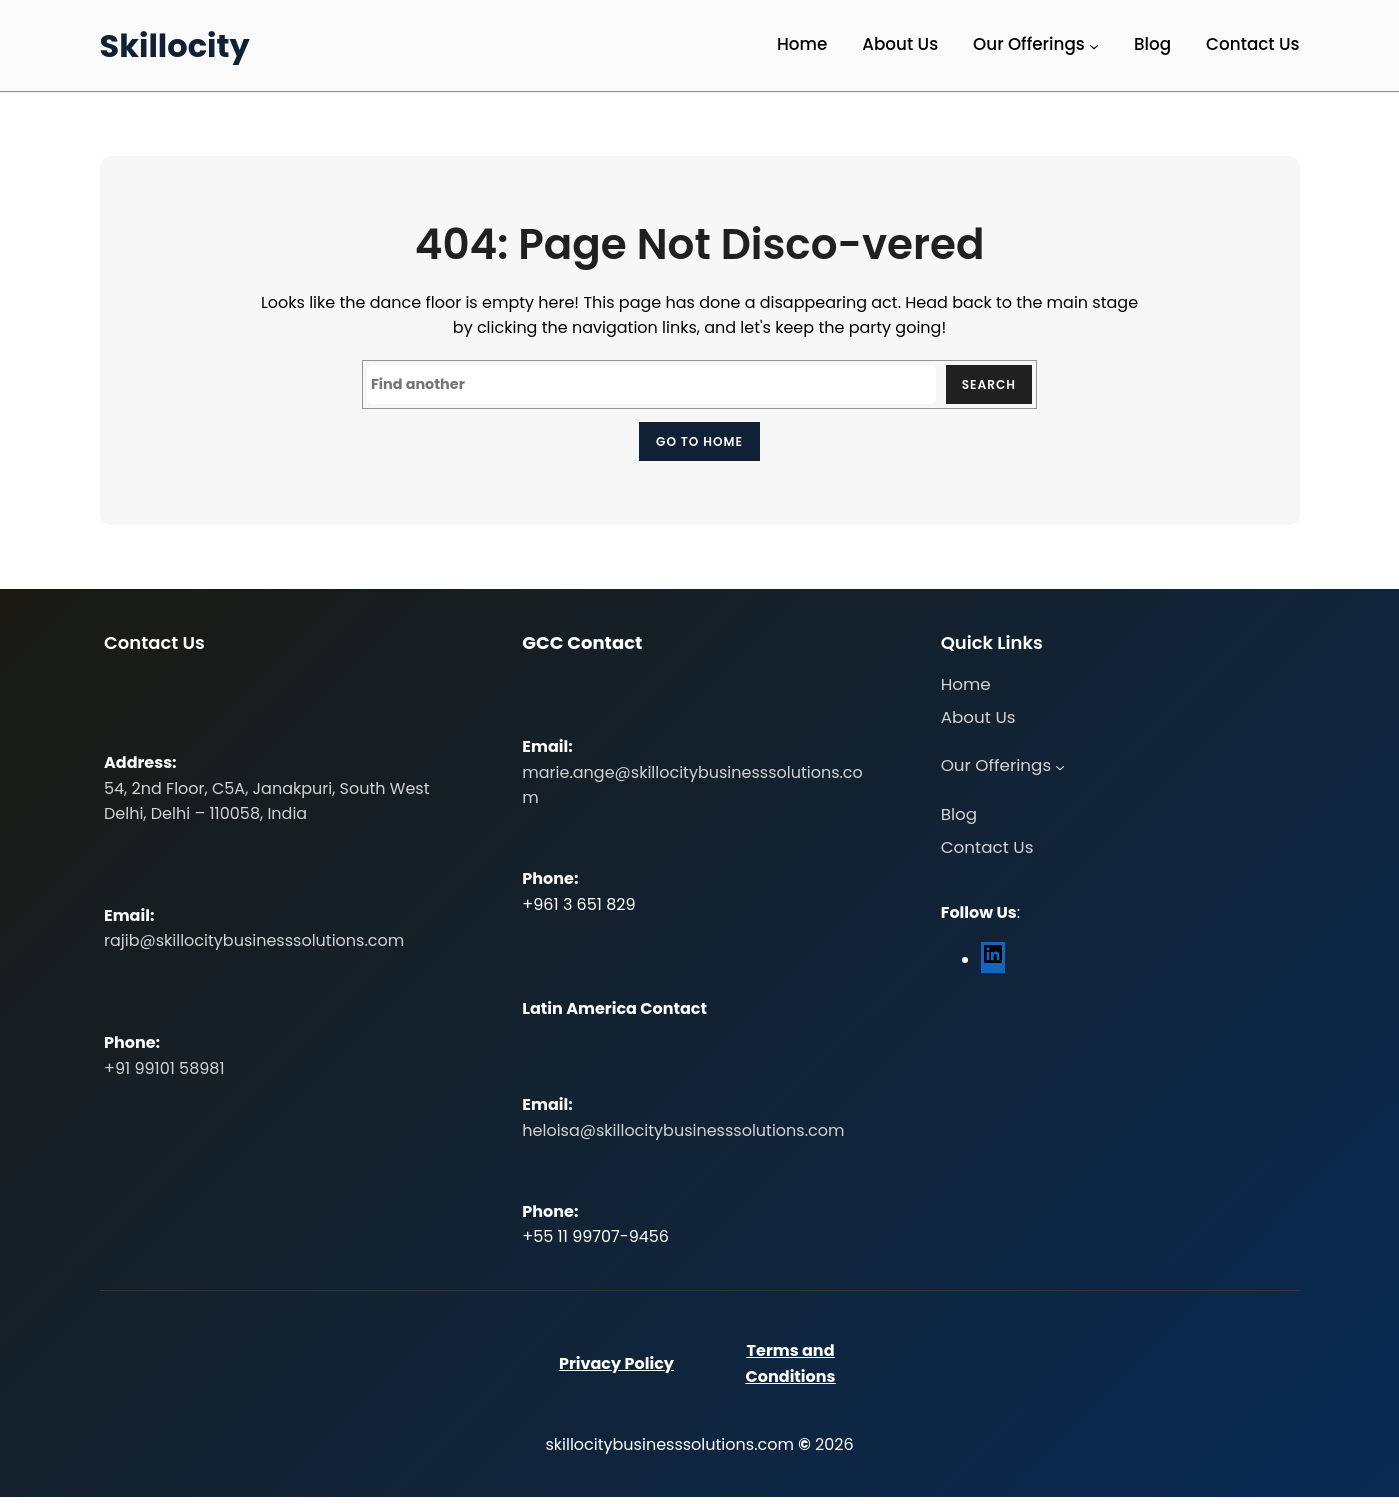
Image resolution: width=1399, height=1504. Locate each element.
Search (984, 386)
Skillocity (175, 45)
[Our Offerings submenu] (1094, 46)
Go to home (699, 444)
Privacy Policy (616, 1370)
